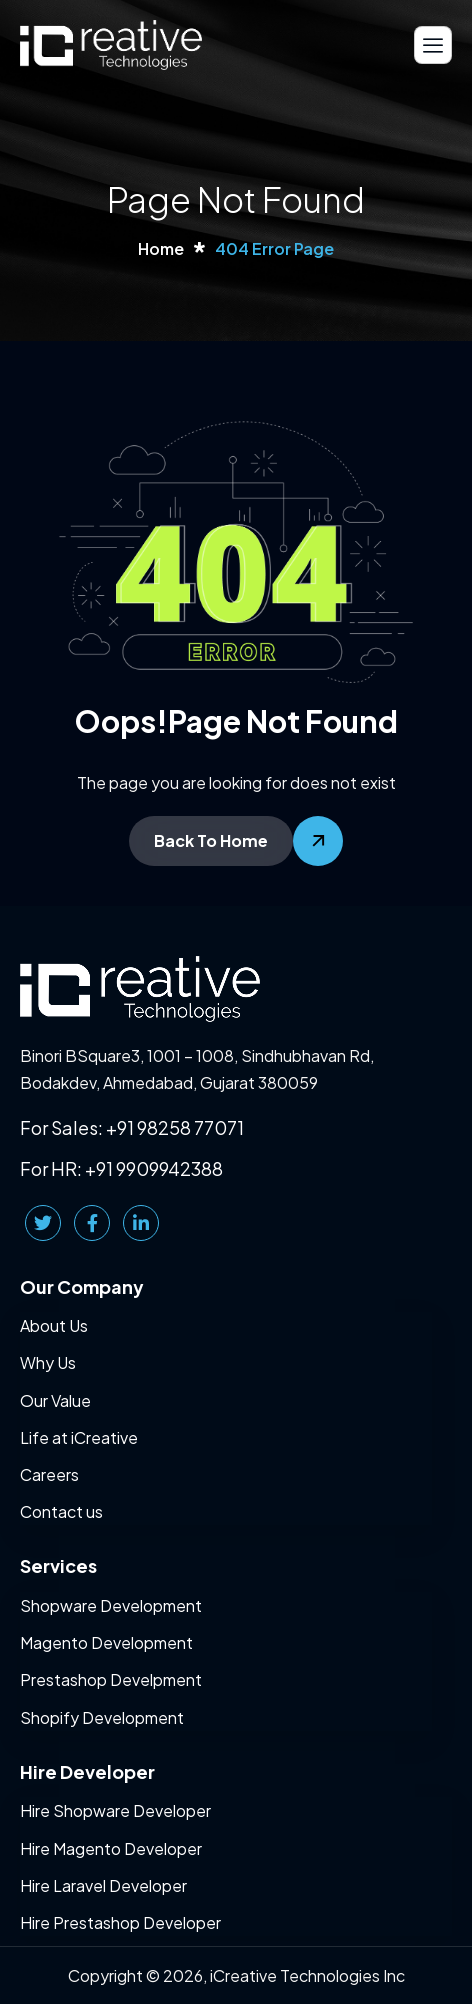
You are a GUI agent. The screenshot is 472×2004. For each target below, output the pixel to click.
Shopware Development (111, 1605)
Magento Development (106, 1642)
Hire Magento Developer (111, 1848)
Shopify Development (102, 1717)
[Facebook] (92, 1223)
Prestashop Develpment (111, 1679)
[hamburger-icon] (433, 44)
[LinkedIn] (141, 1223)
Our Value (55, 1400)
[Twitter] (43, 1223)
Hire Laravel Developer (103, 1885)
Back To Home (211, 840)
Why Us (48, 1362)
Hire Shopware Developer (115, 1810)
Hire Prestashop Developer (120, 1922)
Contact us (61, 1511)
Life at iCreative (79, 1437)
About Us (54, 1325)
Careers (49, 1474)
